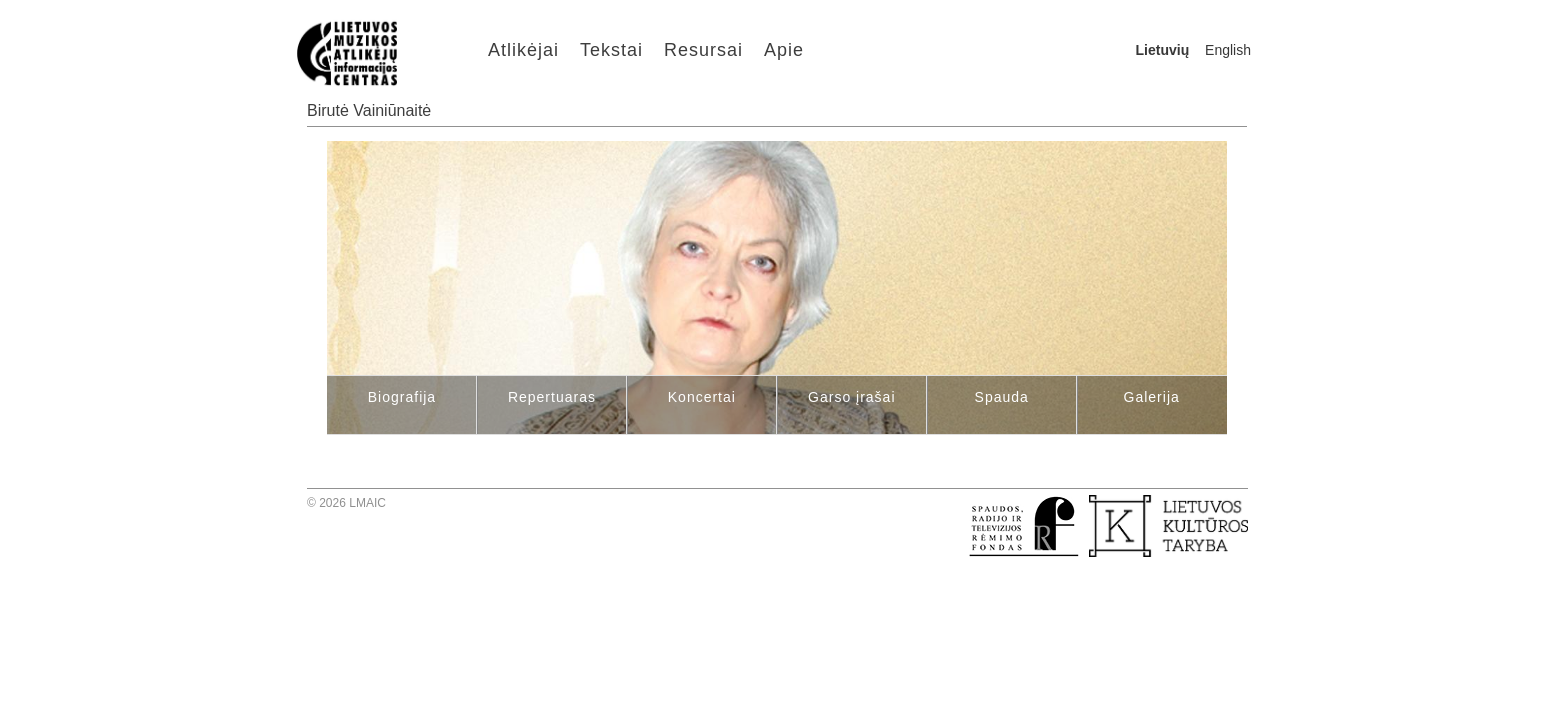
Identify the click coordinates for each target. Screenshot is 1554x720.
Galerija (1152, 397)
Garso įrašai (851, 397)
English (1228, 50)
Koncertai (702, 397)
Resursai (703, 50)
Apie (784, 50)
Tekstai (611, 50)
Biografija (402, 397)
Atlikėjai (523, 50)
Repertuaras (552, 397)
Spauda (1002, 397)
